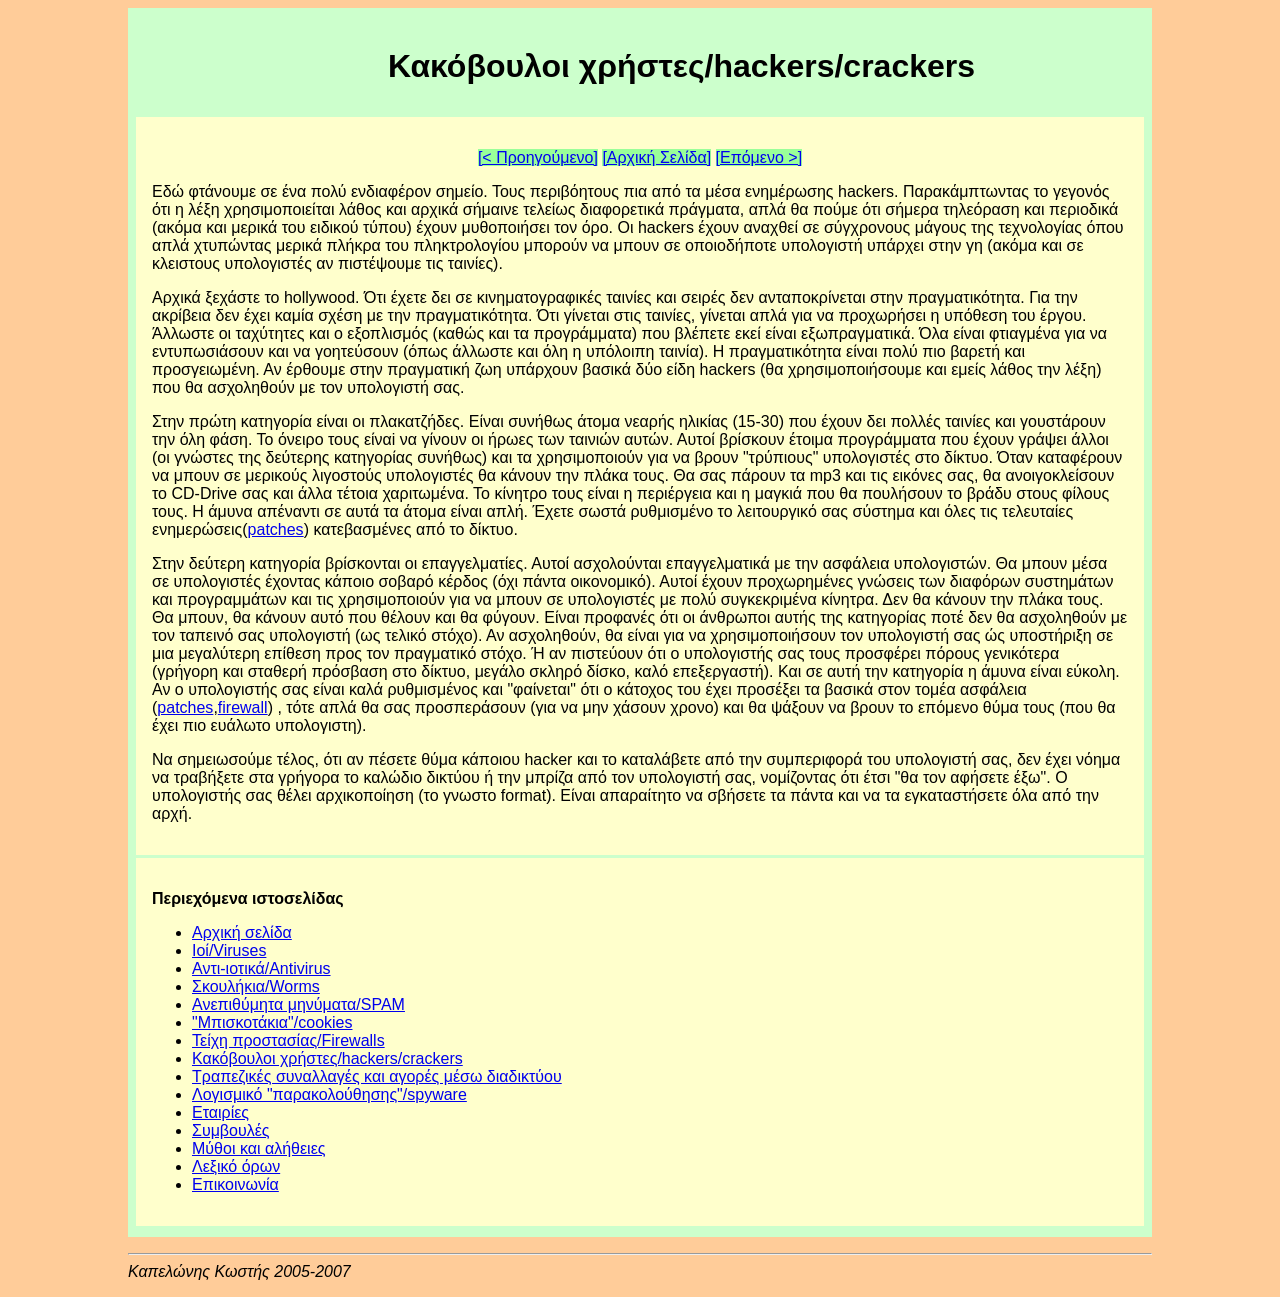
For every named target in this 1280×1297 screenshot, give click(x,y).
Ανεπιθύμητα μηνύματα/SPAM (298, 1004)
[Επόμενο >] (759, 157)
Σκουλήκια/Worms (256, 986)
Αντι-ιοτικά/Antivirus (261, 968)
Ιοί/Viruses (229, 950)
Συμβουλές (231, 1130)
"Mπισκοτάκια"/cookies (272, 1022)
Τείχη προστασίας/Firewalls (288, 1040)
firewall (243, 707)
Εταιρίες (220, 1112)
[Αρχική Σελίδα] (656, 157)
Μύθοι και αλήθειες (259, 1148)
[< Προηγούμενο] (538, 157)
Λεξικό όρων (236, 1166)
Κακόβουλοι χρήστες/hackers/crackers (327, 1058)
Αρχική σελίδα (242, 932)
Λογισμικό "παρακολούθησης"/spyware (329, 1094)
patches (276, 529)
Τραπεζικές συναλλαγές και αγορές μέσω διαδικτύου (377, 1076)
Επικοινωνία (235, 1184)
